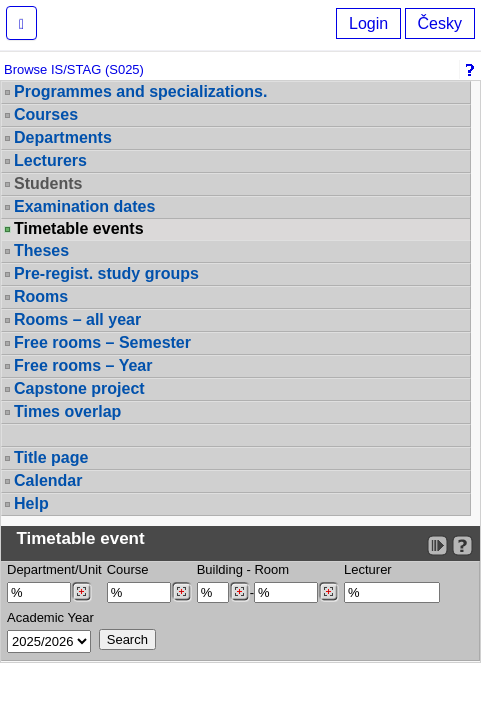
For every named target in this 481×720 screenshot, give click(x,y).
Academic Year (50, 617)
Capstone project (79, 388)
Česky (440, 23)
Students (48, 183)
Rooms (41, 296)
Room (271, 569)
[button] (21, 23)
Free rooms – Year (83, 365)
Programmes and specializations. (140, 91)
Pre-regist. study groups (106, 273)
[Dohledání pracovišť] (81, 592)
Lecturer (368, 569)
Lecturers (50, 160)
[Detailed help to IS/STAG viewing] (462, 545)
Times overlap (67, 411)
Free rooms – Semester (102, 342)
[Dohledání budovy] (239, 592)
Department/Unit (54, 569)
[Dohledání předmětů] (181, 592)
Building (220, 569)
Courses (46, 114)
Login (368, 23)
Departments (63, 137)
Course (128, 569)
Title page (51, 457)
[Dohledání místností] (328, 592)
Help (31, 503)
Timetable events (79, 229)
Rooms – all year (77, 319)
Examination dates (84, 206)
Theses (41, 250)
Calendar (48, 480)
